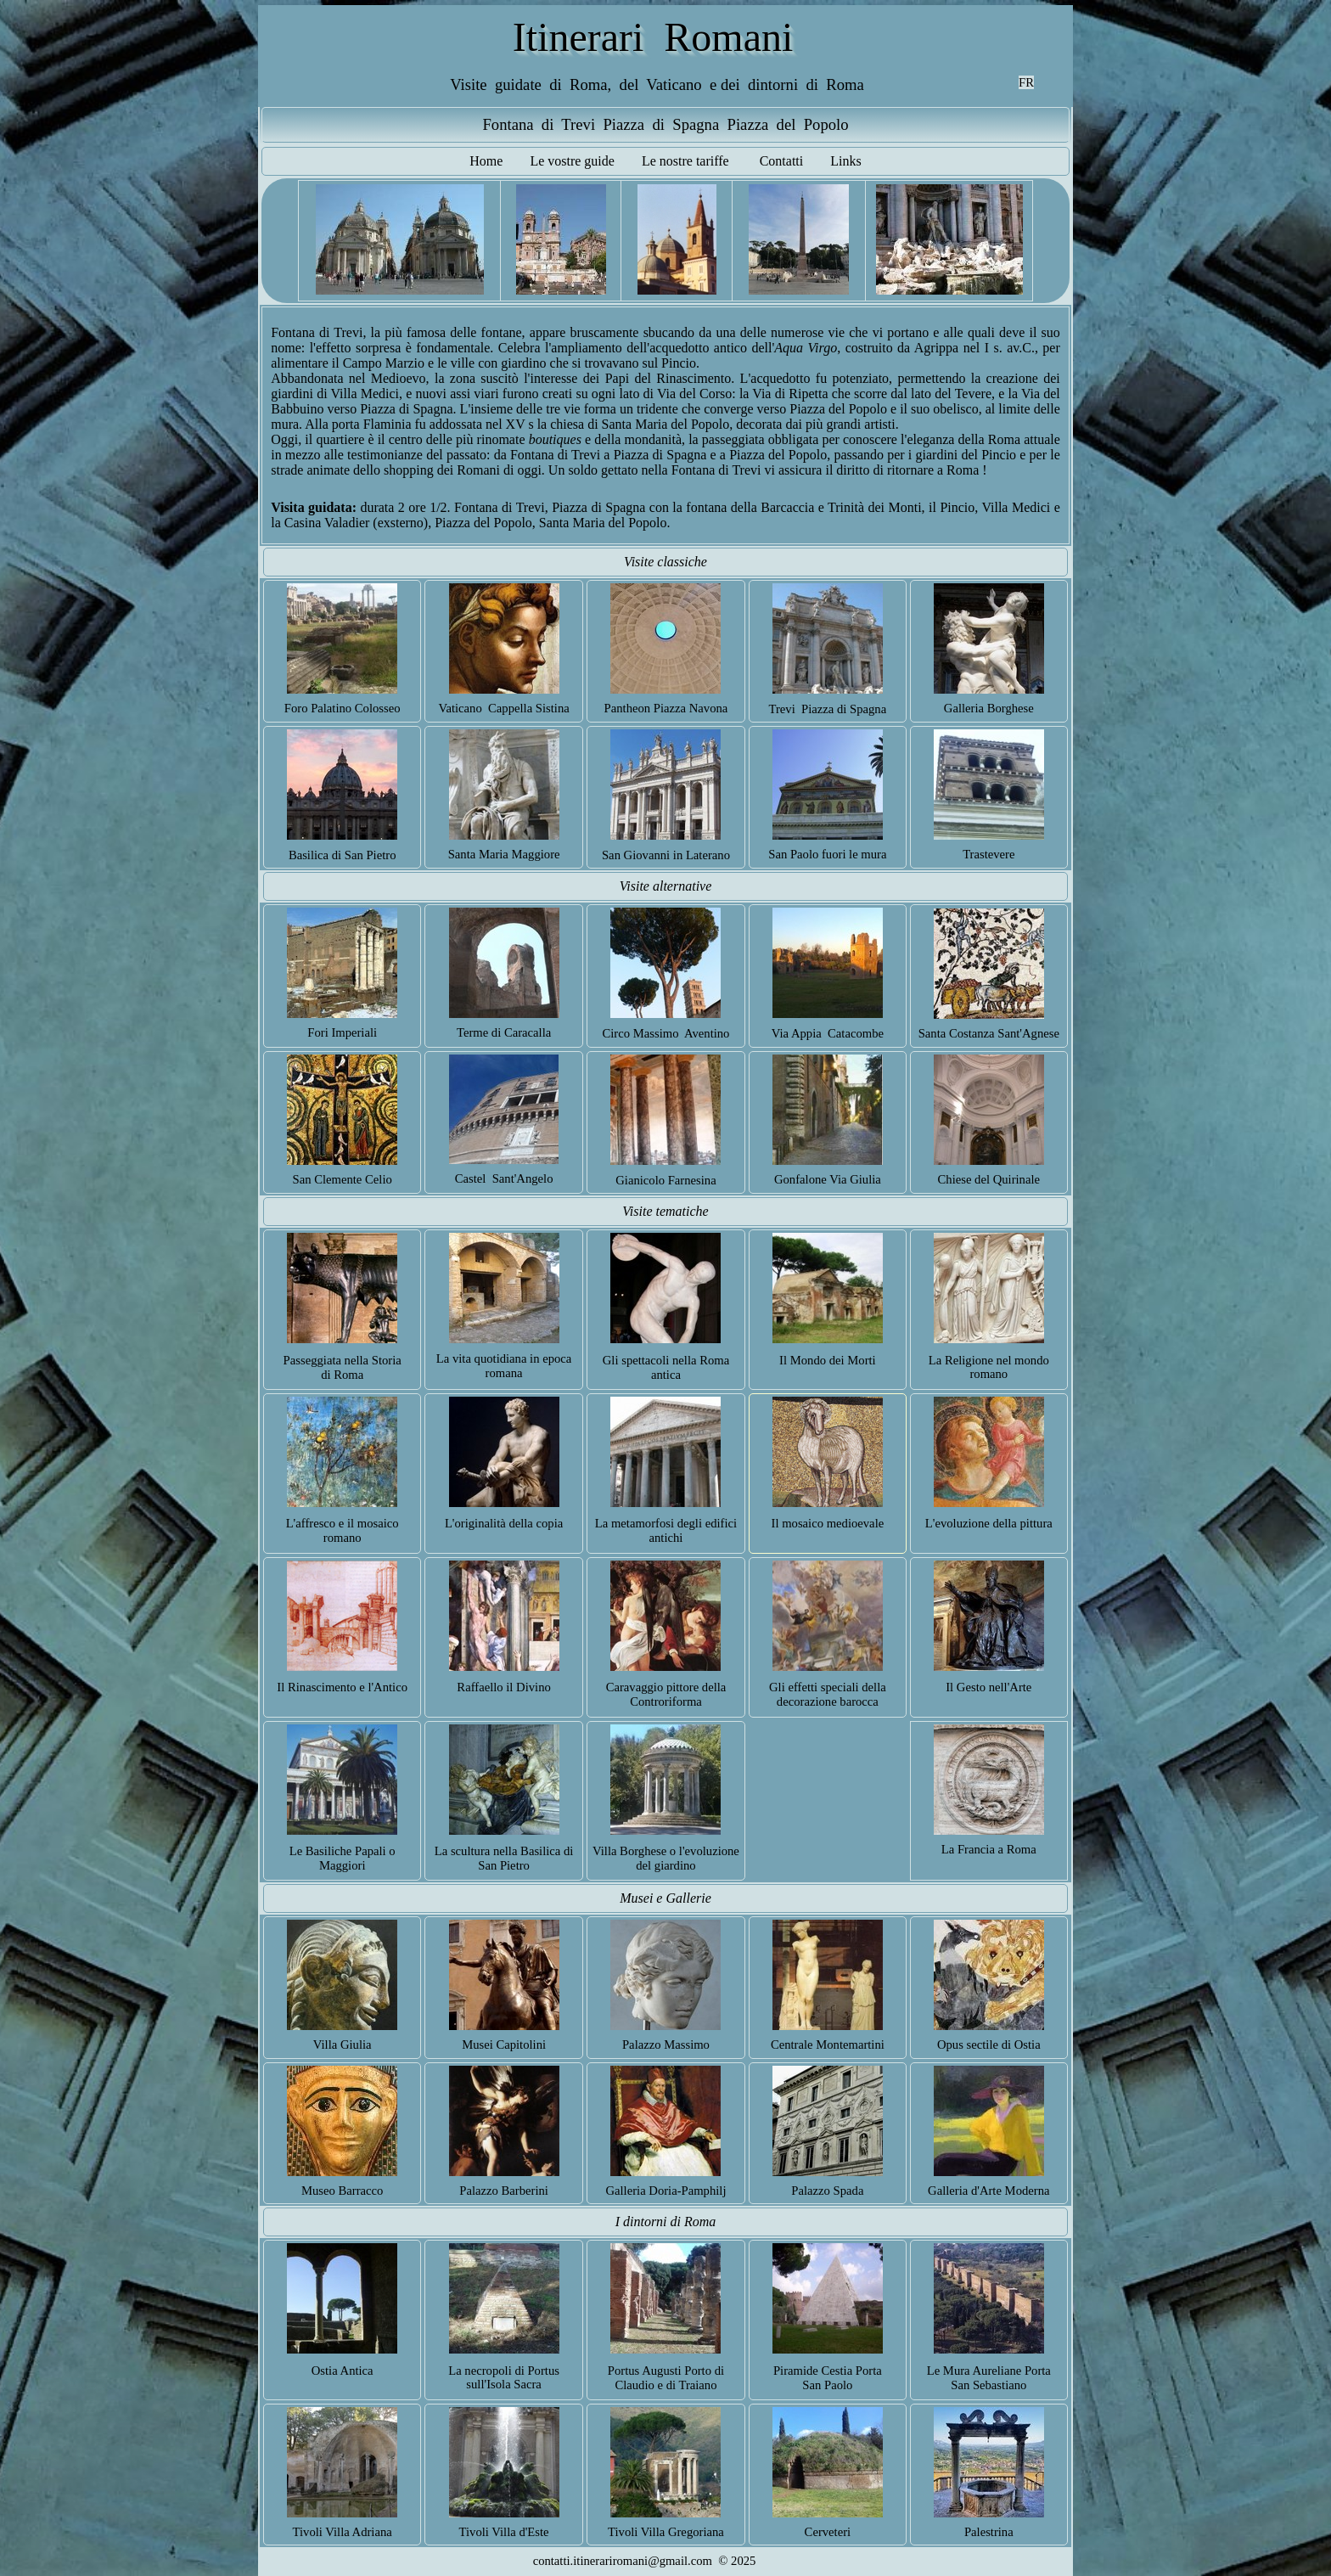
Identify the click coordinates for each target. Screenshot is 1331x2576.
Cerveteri (828, 2532)
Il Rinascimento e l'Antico (342, 1687)
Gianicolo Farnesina (665, 1180)
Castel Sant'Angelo (504, 1178)
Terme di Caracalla (504, 1032)
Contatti (782, 161)
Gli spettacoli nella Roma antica (666, 1367)
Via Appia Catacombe (828, 1033)
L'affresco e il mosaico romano (342, 1530)
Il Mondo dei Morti (827, 1360)
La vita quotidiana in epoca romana (504, 1366)
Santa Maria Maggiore (504, 854)
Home (486, 161)
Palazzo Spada (827, 2190)
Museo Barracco (342, 2190)
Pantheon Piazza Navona (666, 708)
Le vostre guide (572, 161)
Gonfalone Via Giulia (827, 1179)
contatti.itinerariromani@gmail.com (622, 2561)
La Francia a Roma (988, 1849)
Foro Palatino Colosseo (342, 708)
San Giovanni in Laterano (666, 855)
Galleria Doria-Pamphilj (665, 2190)
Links (845, 161)
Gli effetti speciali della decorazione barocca (827, 1694)
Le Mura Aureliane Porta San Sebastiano (989, 2378)
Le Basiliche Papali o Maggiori (342, 1858)
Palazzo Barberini (503, 2190)
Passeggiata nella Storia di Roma (343, 1367)
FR (1026, 82)
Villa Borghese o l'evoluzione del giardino (665, 1858)
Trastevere (988, 854)
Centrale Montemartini (828, 2044)
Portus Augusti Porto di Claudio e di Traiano (666, 2378)
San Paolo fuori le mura (827, 854)
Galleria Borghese (989, 708)
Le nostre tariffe (685, 161)
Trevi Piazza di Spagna (828, 709)
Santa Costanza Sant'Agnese (988, 1033)
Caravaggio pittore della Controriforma (666, 1694)
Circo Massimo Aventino (665, 1033)
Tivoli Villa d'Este (504, 2532)
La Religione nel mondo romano (989, 1367)
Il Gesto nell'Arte (988, 1687)
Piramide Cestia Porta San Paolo (827, 2378)
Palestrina (989, 2532)
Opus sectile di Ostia (989, 2044)
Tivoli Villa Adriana (342, 2532)
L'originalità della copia (504, 1523)
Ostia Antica (342, 2370)
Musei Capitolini (504, 2044)
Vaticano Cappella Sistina (503, 708)
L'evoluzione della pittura (989, 1523)
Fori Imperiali (342, 1032)
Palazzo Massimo (666, 2044)
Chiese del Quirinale (989, 1179)
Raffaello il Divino (503, 1687)
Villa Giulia (342, 2044)
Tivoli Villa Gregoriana (666, 2532)
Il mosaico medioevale (828, 1523)
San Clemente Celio (342, 1179)
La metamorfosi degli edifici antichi (666, 1530)
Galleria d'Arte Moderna (988, 2190)
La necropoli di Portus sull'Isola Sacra (503, 2378)
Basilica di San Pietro (342, 855)
